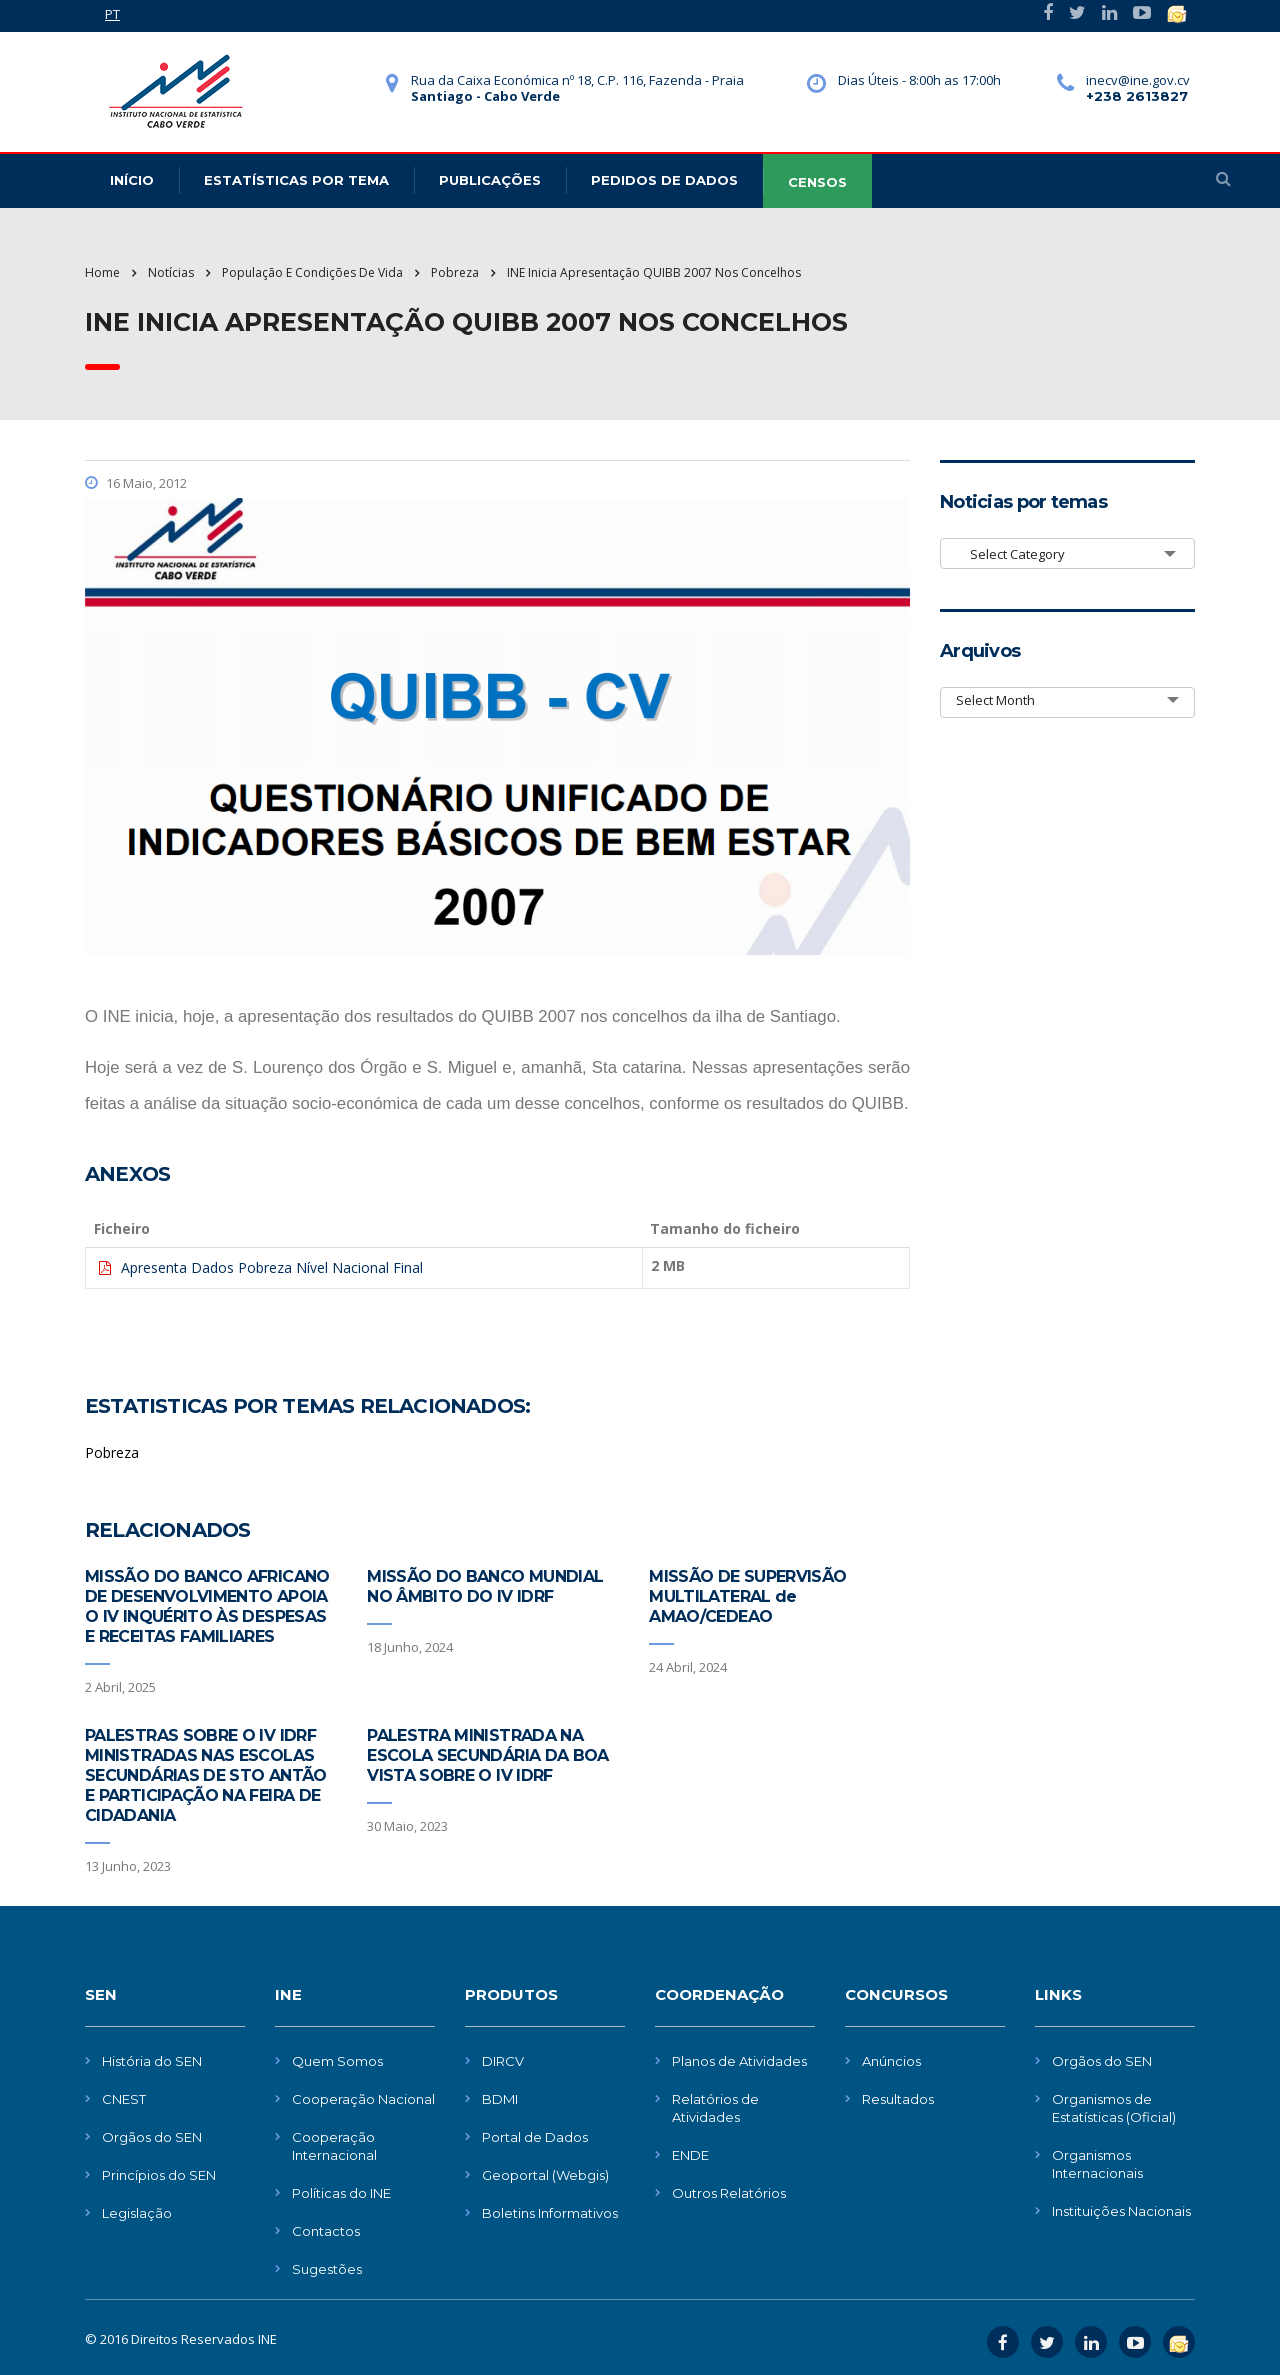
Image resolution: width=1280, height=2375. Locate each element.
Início (132, 180)
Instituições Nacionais (1121, 2211)
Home (102, 272)
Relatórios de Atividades (715, 2108)
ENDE (690, 2155)
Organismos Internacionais (1097, 2164)
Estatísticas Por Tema (296, 180)
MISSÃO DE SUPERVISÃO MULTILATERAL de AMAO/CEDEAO (747, 1596)
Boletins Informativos (550, 2213)
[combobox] (1067, 553)
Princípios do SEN (159, 2175)
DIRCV (503, 2061)
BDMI (500, 2099)
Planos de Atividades (739, 2061)
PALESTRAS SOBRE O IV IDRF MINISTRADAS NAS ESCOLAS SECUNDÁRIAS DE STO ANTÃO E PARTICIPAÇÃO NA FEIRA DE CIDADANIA (206, 1775)
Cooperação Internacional (334, 2146)
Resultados (898, 2099)
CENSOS (817, 182)
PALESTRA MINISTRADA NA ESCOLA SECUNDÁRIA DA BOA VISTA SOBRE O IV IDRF (488, 1755)
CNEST (124, 2099)
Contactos (326, 2231)
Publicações (490, 180)
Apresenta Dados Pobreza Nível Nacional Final (272, 1267)
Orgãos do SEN (152, 2137)
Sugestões (327, 2269)
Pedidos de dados (664, 180)
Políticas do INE (341, 2193)
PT (112, 14)
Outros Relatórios (729, 2193)
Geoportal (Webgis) (545, 2175)
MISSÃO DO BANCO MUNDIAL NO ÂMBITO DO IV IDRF (485, 1586)
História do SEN (152, 2061)
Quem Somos (337, 2061)
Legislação (137, 2213)
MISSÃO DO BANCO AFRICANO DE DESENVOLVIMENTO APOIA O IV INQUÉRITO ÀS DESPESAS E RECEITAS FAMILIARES (207, 1606)
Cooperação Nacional (363, 2099)
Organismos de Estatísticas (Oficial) (1114, 2108)
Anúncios (891, 2061)
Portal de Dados (535, 2137)
